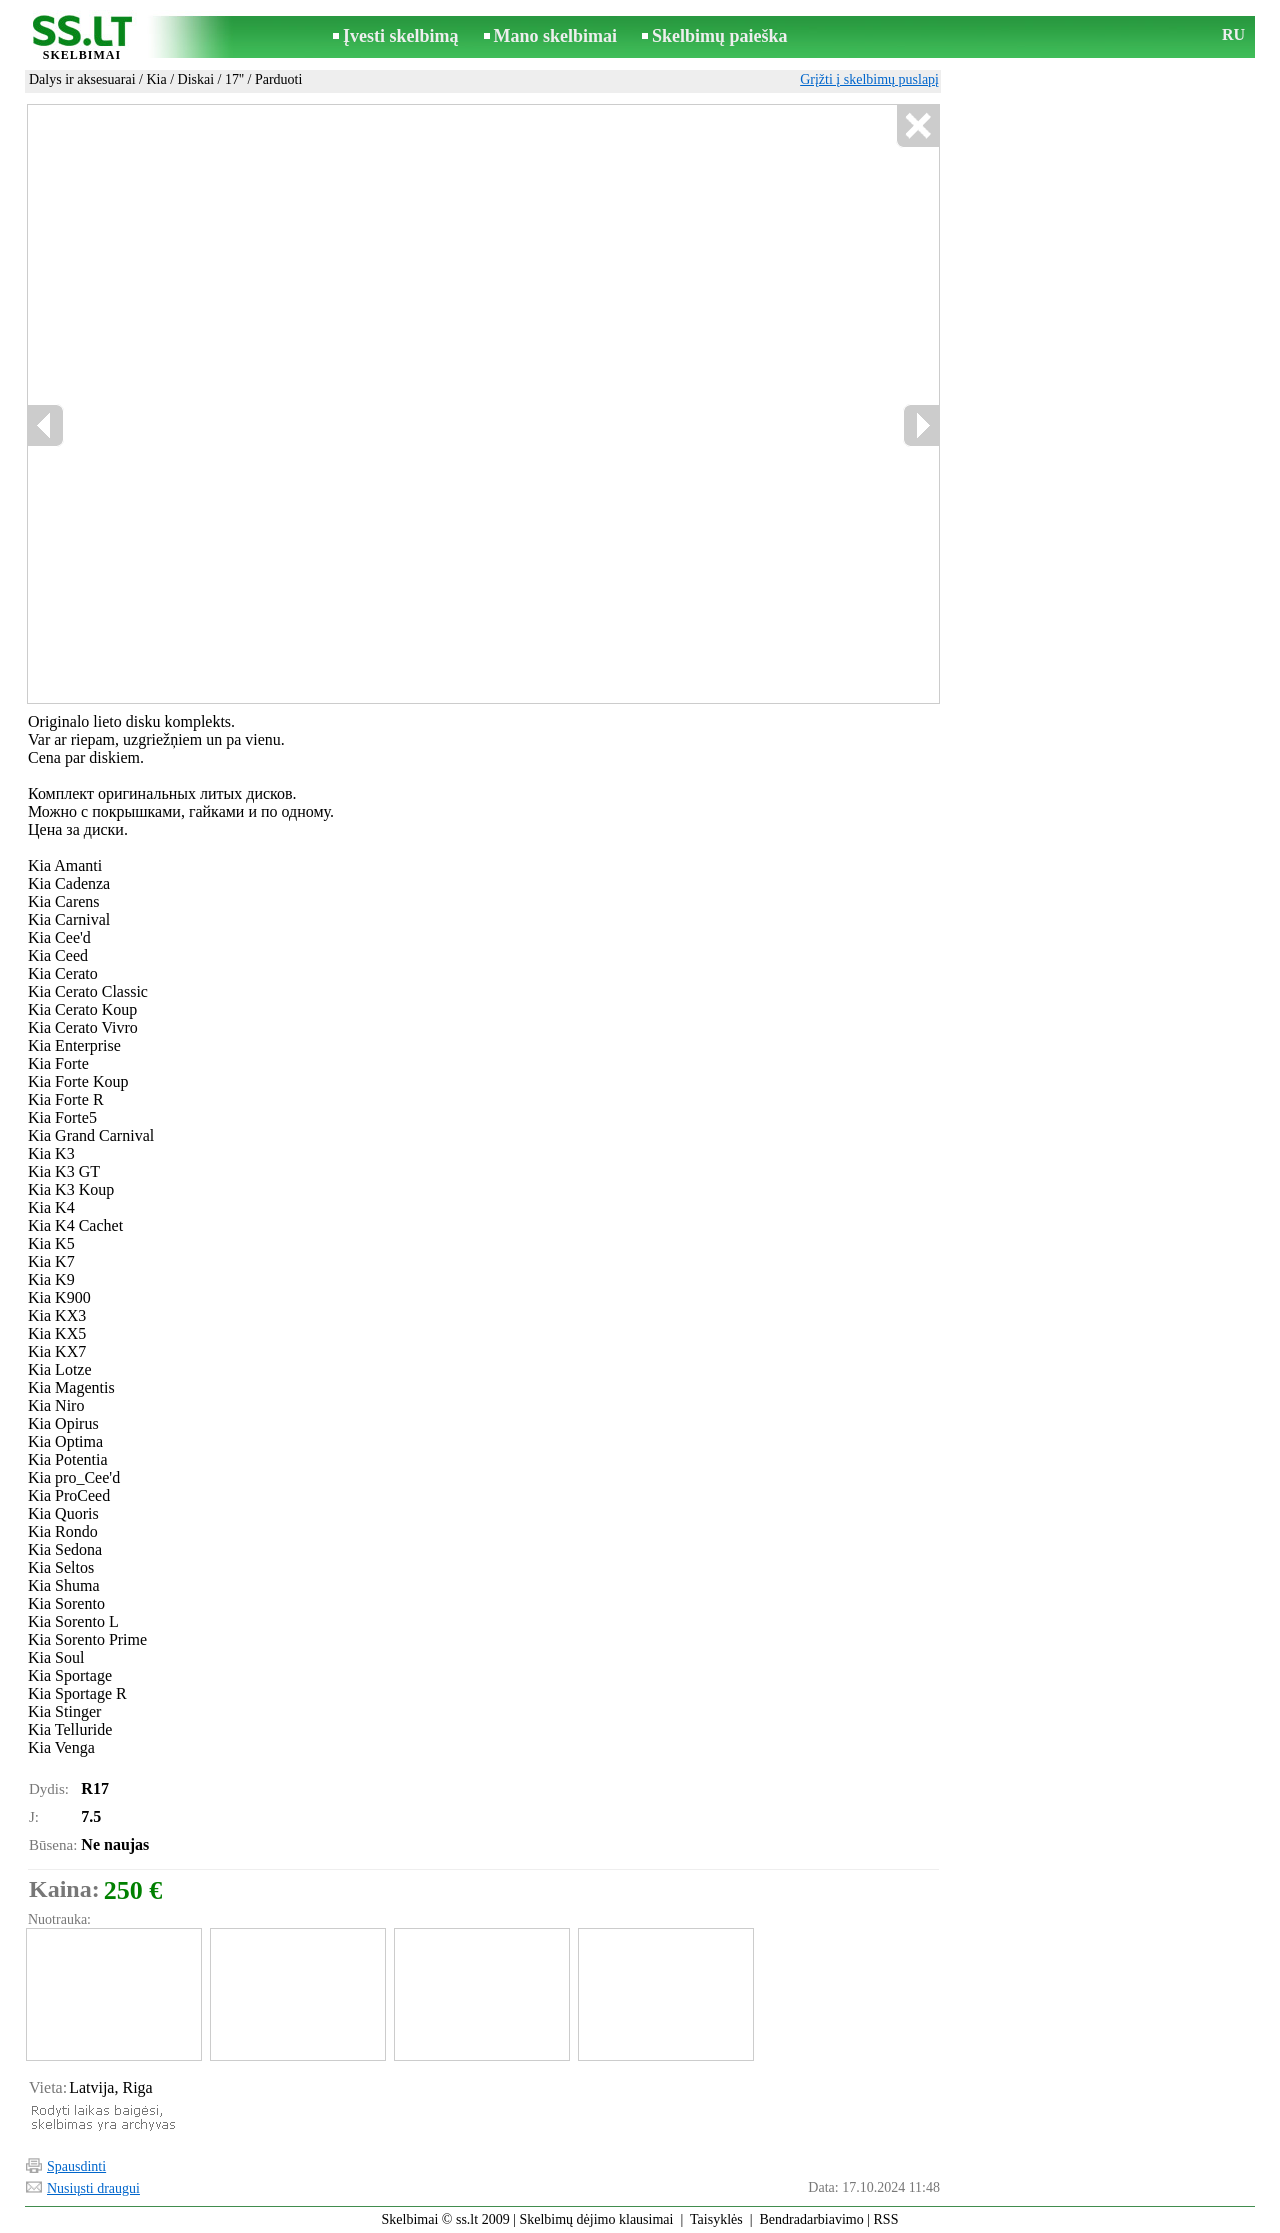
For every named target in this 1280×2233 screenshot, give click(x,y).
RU (1233, 34)
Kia (156, 79)
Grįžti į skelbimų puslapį (869, 79)
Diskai (196, 79)
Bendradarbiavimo (812, 2219)
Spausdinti (76, 2166)
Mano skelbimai (556, 36)
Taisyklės (716, 2219)
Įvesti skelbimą (401, 36)
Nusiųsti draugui (93, 2188)
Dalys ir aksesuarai (82, 79)
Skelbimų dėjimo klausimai (596, 2219)
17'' (234, 79)
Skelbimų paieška (720, 36)
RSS (886, 2219)
